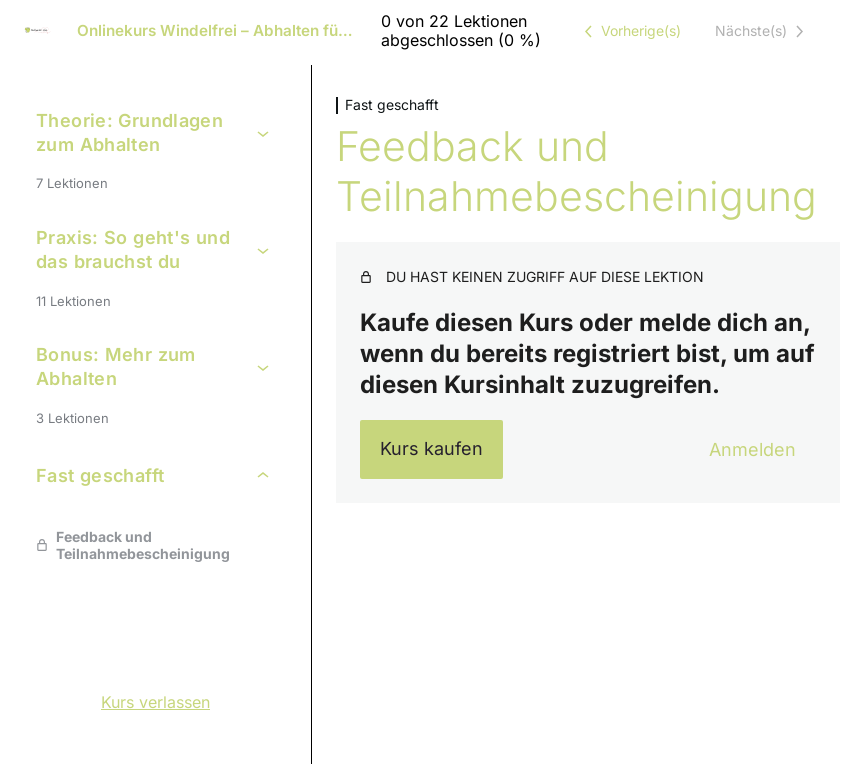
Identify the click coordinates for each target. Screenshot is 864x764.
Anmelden (752, 449)
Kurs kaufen (431, 448)
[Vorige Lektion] (629, 31)
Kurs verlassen (155, 702)
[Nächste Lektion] (763, 31)
